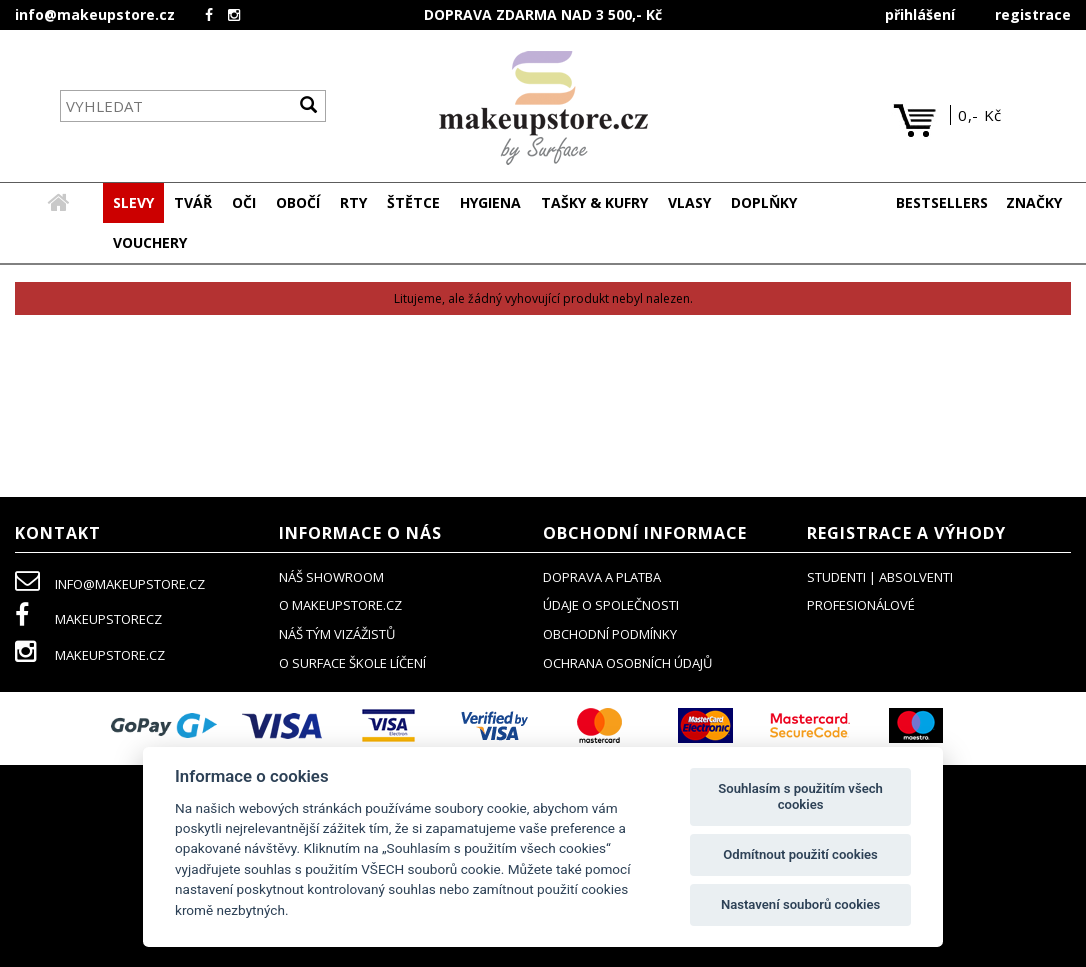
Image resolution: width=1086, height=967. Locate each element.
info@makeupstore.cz (95, 14)
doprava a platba (602, 578)
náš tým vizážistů (337, 635)
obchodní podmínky (610, 635)
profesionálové (861, 606)
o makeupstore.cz (340, 606)
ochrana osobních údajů (627, 664)
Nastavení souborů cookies (800, 904)
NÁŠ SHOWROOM (331, 578)
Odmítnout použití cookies (800, 854)
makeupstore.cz (90, 656)
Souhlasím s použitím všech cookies (800, 796)
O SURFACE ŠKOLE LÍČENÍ (352, 664)
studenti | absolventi (880, 578)
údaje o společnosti (611, 606)
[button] (193, 204)
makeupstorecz (88, 620)
